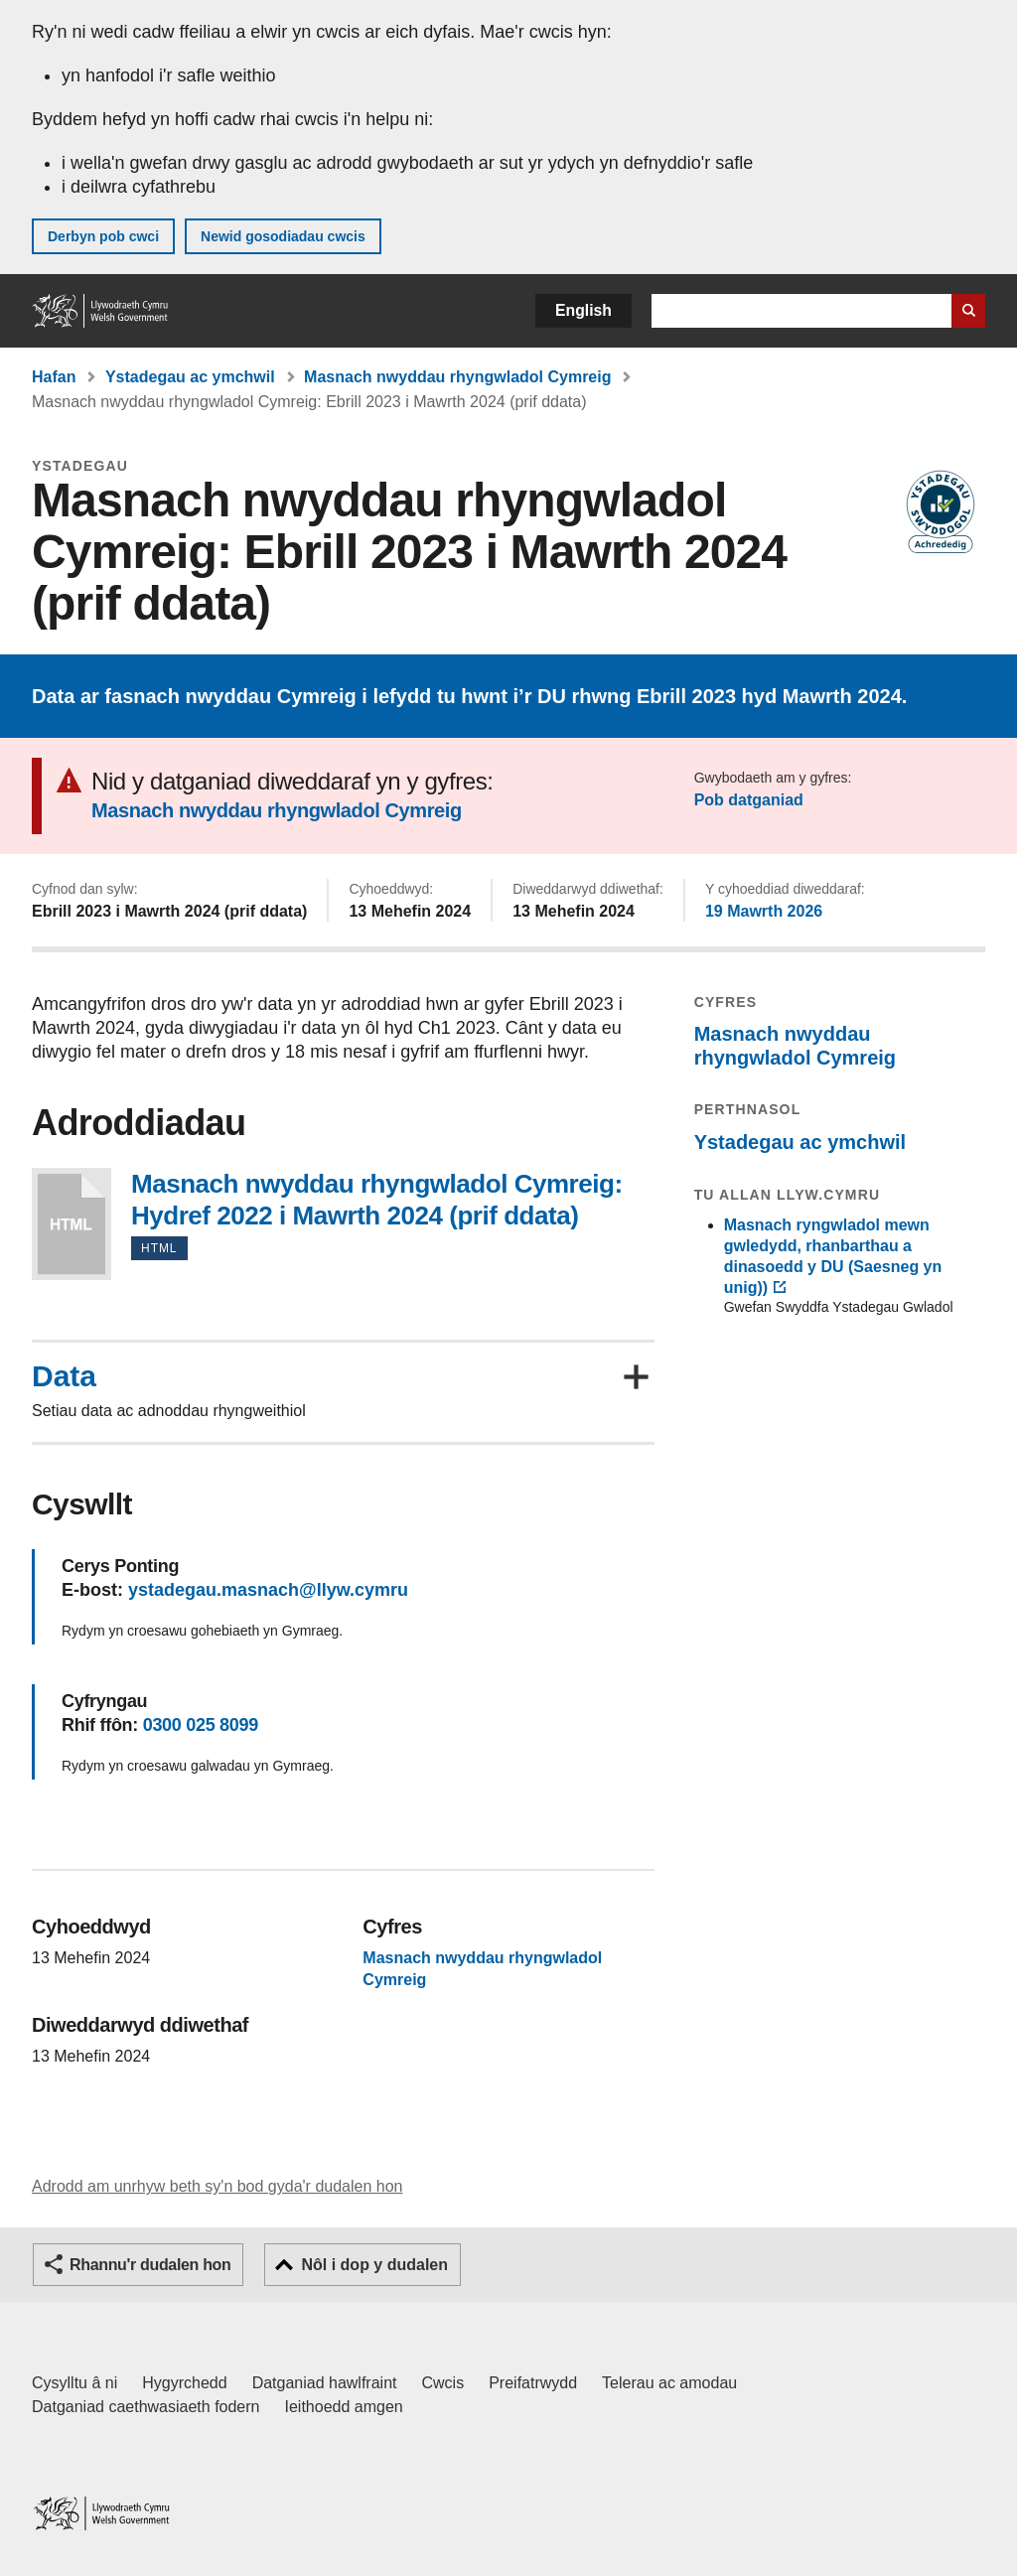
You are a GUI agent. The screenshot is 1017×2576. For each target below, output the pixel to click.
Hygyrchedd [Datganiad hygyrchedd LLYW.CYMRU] (184, 2382)
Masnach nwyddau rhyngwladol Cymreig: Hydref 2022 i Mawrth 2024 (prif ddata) (71, 1224)
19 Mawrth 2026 (763, 911)
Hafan (53, 376)
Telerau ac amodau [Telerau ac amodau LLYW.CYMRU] (669, 2382)
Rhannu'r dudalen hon (150, 2264)
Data (64, 1376)
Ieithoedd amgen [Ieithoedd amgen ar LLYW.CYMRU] (344, 2406)
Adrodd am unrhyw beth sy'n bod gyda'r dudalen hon (217, 2186)
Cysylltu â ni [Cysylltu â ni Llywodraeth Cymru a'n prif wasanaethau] (74, 2382)
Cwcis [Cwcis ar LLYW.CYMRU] (443, 2382)
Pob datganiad (748, 799)
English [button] (583, 310)
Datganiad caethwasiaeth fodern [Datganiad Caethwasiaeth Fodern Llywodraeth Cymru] (146, 2406)
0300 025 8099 (200, 1725)
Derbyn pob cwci (103, 236)
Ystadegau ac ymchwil (190, 376)
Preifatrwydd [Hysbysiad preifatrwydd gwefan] (533, 2382)
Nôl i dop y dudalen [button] (374, 2264)
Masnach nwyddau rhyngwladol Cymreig (457, 376)
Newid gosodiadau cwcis (283, 236)
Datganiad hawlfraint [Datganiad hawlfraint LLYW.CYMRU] (324, 2382)
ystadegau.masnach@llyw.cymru (268, 1590)
